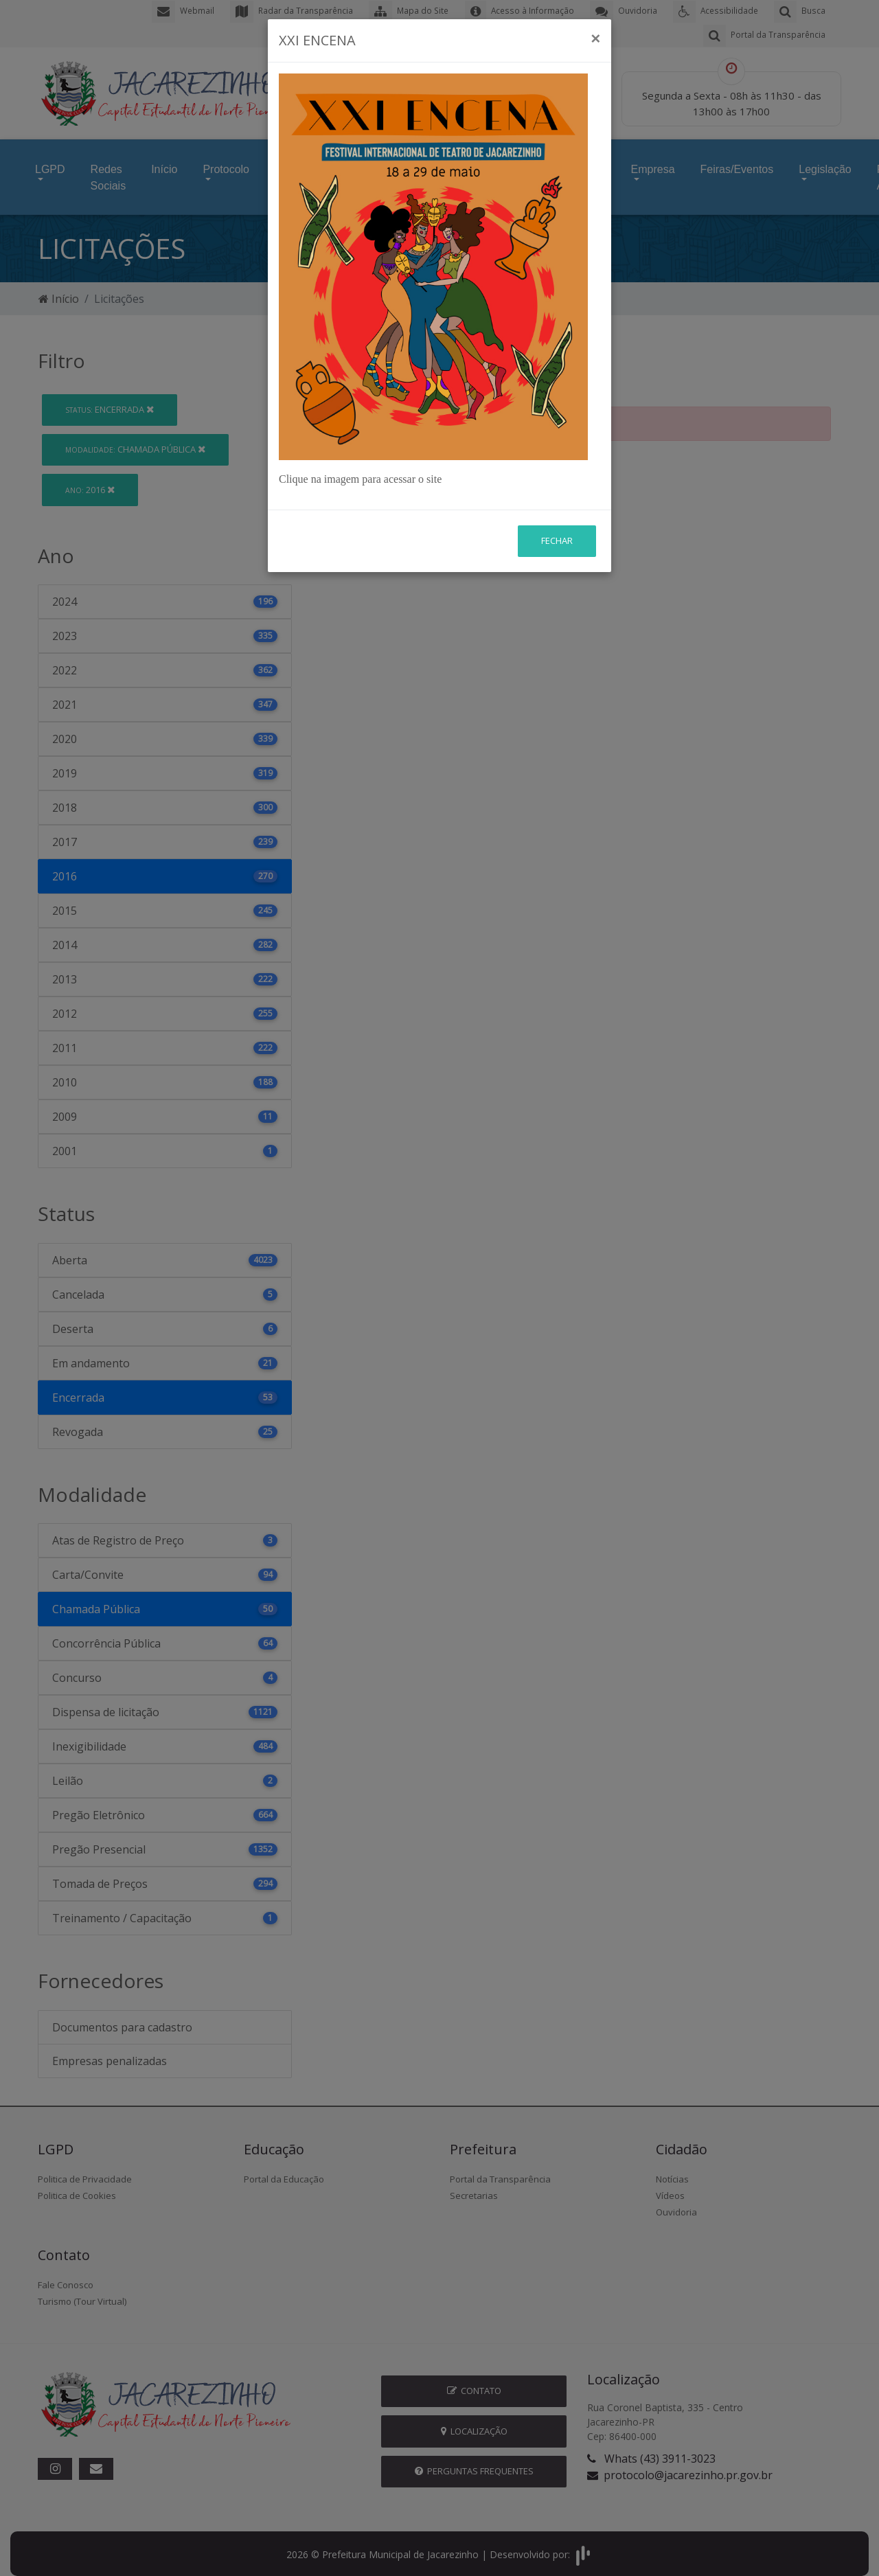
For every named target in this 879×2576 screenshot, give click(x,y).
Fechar (557, 540)
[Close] (595, 38)
